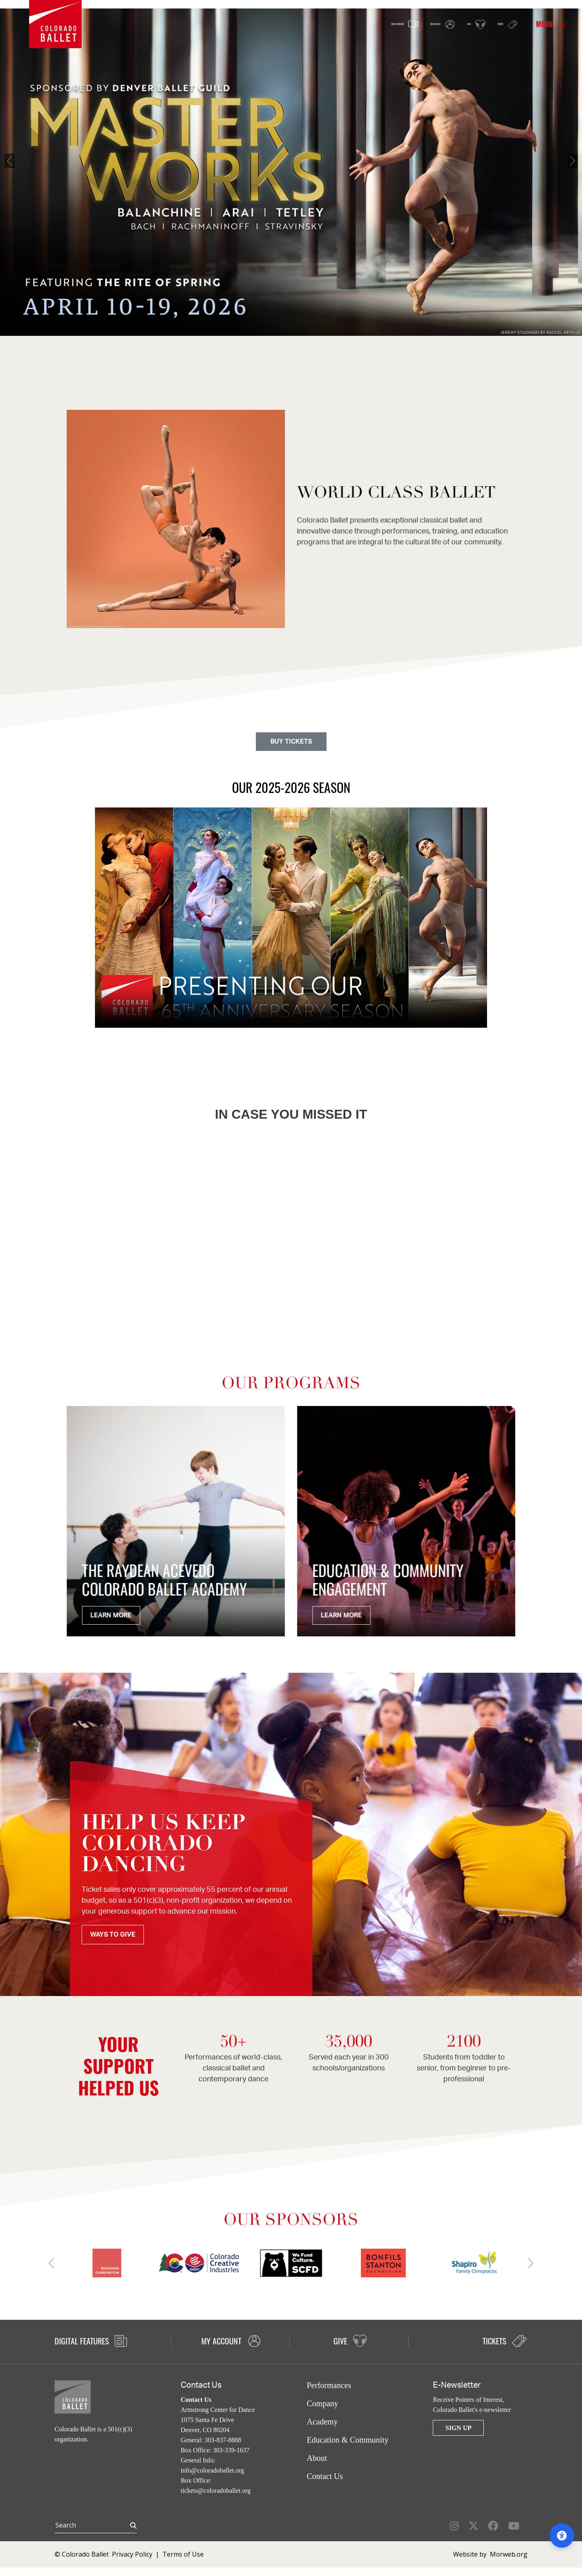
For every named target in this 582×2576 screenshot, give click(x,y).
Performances (329, 2385)
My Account (407, 24)
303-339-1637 (231, 2450)
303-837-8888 (223, 2440)
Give (456, 24)
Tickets (500, 24)
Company (322, 2403)
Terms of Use (183, 2554)
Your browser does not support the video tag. (291, 917)
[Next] (560, 172)
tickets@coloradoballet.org (216, 2490)
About (317, 2458)
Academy (322, 2421)
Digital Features (91, 2341)
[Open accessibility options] (562, 2535)
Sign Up (458, 2427)
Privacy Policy (132, 2554)
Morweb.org (508, 2554)
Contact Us (325, 2476)
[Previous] (22, 172)
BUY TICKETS (291, 741)
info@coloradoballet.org (212, 2470)
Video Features (343, 24)
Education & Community (347, 2439)
